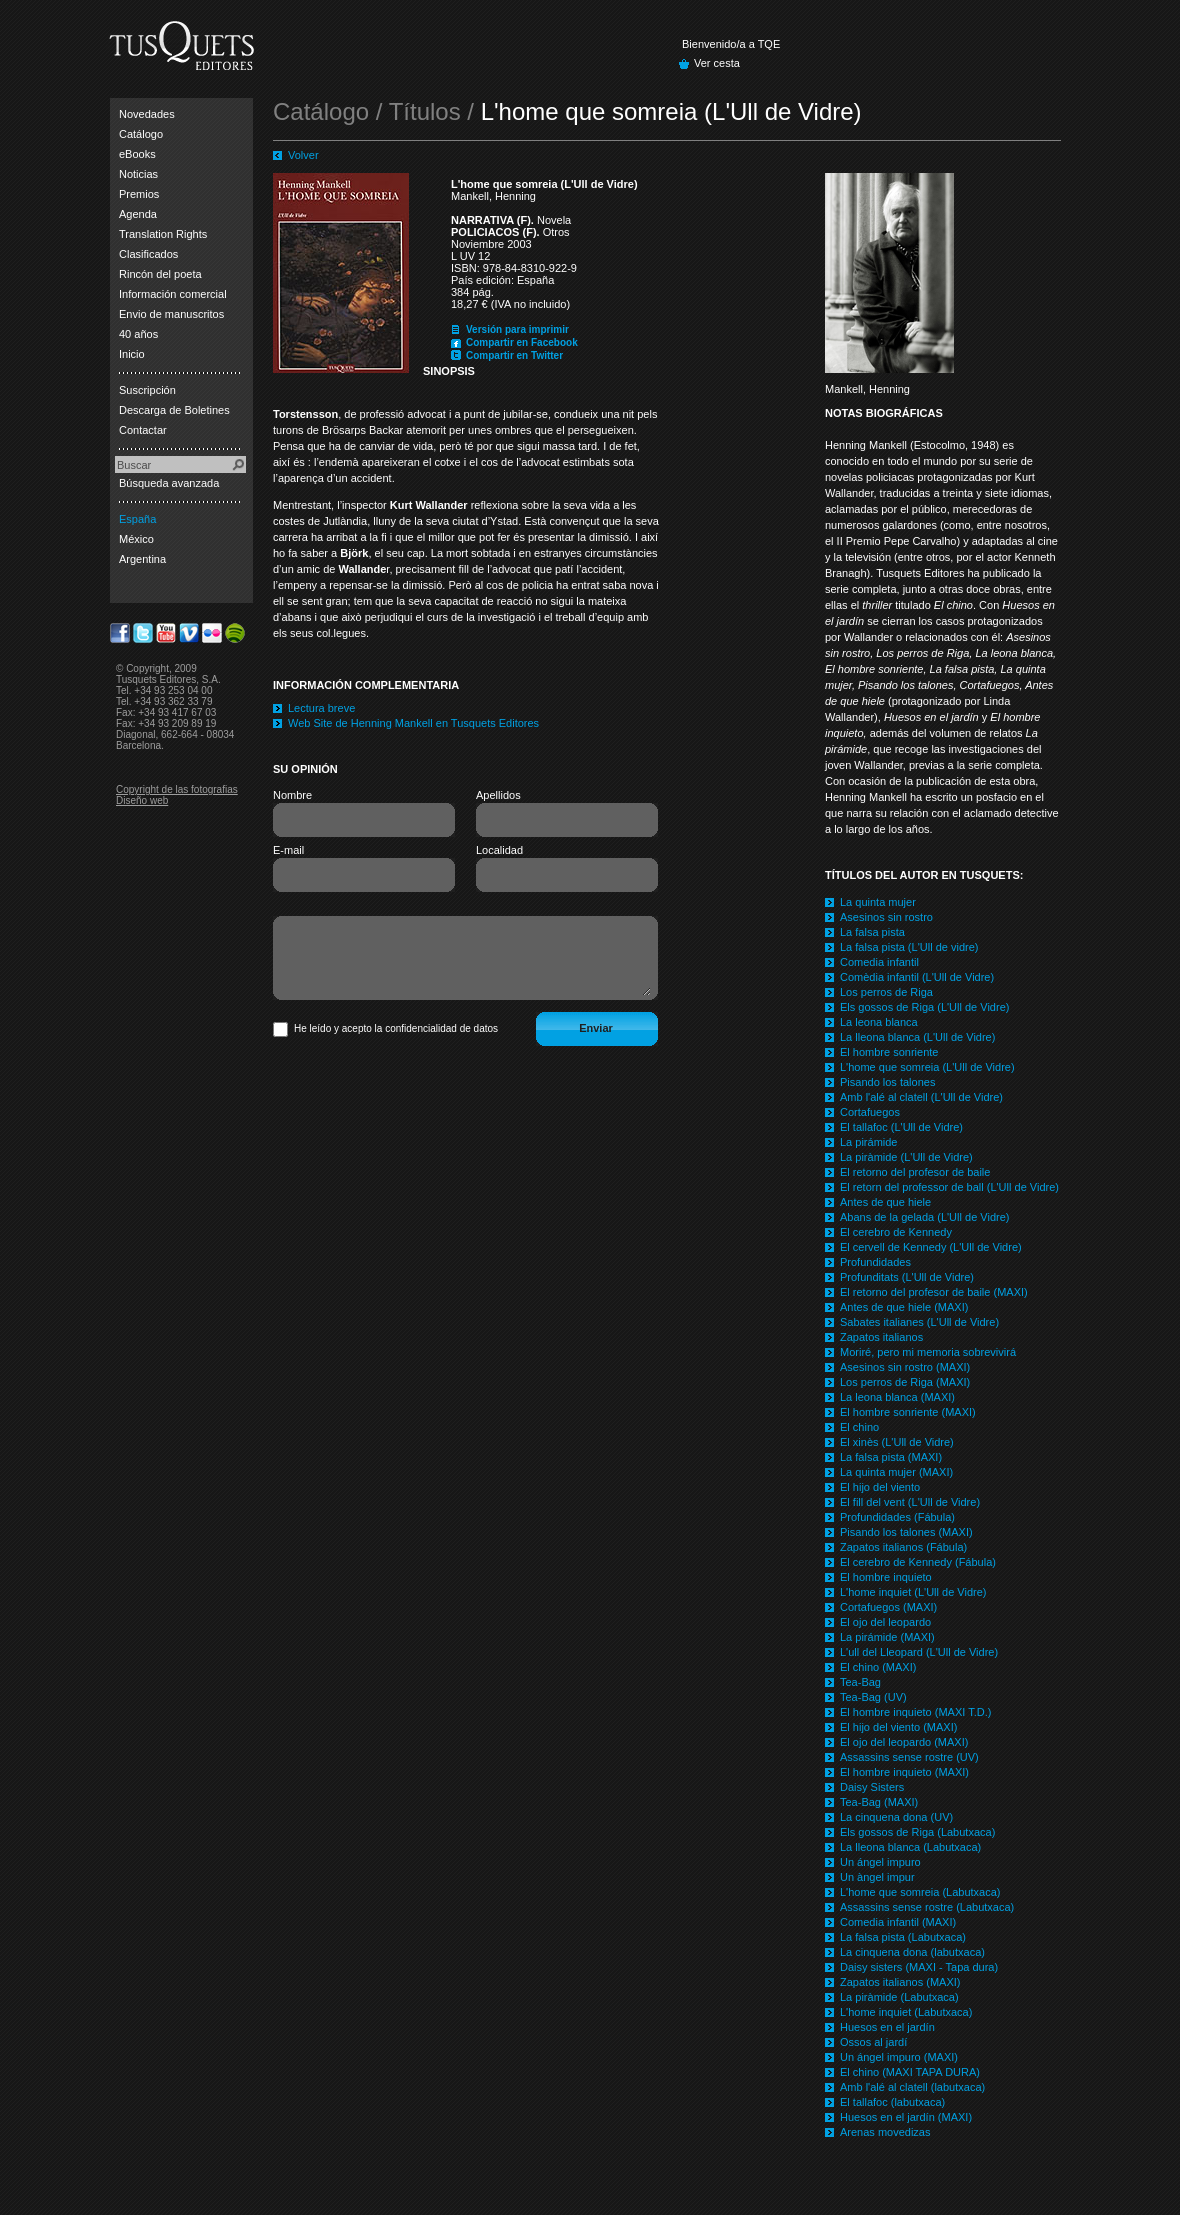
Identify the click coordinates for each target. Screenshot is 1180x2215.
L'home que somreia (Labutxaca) (920, 1892)
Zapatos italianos (881, 1337)
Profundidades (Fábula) (897, 1517)
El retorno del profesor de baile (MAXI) (934, 1292)
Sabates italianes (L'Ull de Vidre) (919, 1322)
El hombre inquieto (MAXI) (904, 1772)
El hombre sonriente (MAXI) (908, 1412)
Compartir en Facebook (522, 342)
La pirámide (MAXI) (887, 1637)
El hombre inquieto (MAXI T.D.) (915, 1712)
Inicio (132, 354)
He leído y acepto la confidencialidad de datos (396, 1028)
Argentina (142, 559)
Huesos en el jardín (887, 2027)
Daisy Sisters (872, 1787)
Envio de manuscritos (171, 314)
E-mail (288, 850)
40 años (138, 334)
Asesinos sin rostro (886, 917)
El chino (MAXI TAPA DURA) (910, 2072)
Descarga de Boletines (174, 410)
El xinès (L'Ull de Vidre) (897, 1442)
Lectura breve (321, 708)
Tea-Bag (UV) (873, 1697)
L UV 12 (470, 256)
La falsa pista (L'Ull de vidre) (909, 947)
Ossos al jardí (873, 2042)
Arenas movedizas (885, 2132)
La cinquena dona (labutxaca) (912, 1952)
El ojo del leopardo (885, 1622)
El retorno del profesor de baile (915, 1172)
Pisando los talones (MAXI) (906, 1532)
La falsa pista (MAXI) (891, 1457)
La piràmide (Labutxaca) (899, 1997)
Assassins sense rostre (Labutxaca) (927, 1907)
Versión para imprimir (517, 329)
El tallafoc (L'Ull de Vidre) (901, 1127)
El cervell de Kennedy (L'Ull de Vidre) (931, 1247)
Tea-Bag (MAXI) (879, 1802)
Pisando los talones (887, 1082)
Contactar (143, 430)
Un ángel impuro (880, 1862)
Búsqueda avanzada (169, 483)
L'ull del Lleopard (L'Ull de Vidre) (919, 1652)
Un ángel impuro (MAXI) (899, 2057)
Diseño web (142, 800)
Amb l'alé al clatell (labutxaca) (912, 2087)
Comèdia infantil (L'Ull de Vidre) (917, 977)
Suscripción (147, 390)
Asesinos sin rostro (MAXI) (905, 1367)
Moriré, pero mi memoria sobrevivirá (928, 1352)
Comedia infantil (879, 962)
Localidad (499, 850)
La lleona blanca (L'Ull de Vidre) (917, 1037)
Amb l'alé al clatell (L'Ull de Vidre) (921, 1097)
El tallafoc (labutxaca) (892, 2102)
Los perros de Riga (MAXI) (905, 1382)
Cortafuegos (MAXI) (888, 1607)
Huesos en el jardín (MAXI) (906, 2117)
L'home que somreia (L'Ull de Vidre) (927, 1067)
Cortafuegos (870, 1112)
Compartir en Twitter (514, 355)
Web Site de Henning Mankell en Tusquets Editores (413, 723)
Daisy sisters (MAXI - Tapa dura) (919, 1967)
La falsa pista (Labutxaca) (903, 1937)
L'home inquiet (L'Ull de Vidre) (913, 1592)
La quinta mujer (878, 902)
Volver (303, 155)
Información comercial (173, 294)
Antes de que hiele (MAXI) (904, 1307)
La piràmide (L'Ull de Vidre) (906, 1157)
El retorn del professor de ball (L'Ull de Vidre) (949, 1187)
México (136, 539)
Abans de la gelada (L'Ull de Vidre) (924, 1217)
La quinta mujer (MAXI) (896, 1472)
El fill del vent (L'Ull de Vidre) (910, 1502)
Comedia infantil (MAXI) (898, 1922)
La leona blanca (879, 1022)
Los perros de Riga (886, 992)
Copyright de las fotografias (177, 789)
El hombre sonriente (889, 1052)
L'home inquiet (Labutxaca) (906, 2012)
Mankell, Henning (493, 196)
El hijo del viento (880, 1487)
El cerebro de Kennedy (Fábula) (918, 1562)
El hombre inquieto (886, 1577)
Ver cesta (717, 63)
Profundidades (875, 1262)
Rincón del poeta (160, 274)
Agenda (138, 214)
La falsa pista (872, 932)
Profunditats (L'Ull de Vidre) (907, 1277)
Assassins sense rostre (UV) (909, 1757)
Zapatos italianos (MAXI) (900, 1982)
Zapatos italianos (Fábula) (903, 1547)
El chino (859, 1427)
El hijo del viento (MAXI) (898, 1727)
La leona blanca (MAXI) (897, 1397)
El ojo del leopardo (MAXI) (904, 1742)
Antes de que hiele (885, 1202)
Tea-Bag (860, 1682)
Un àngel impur (877, 1877)
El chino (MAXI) (878, 1667)
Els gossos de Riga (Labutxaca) (917, 1832)
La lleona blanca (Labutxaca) (910, 1847)
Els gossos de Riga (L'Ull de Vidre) (924, 1007)
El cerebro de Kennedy (896, 1232)
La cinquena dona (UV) (896, 1817)
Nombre (292, 795)
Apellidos (498, 795)
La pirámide (868, 1142)
